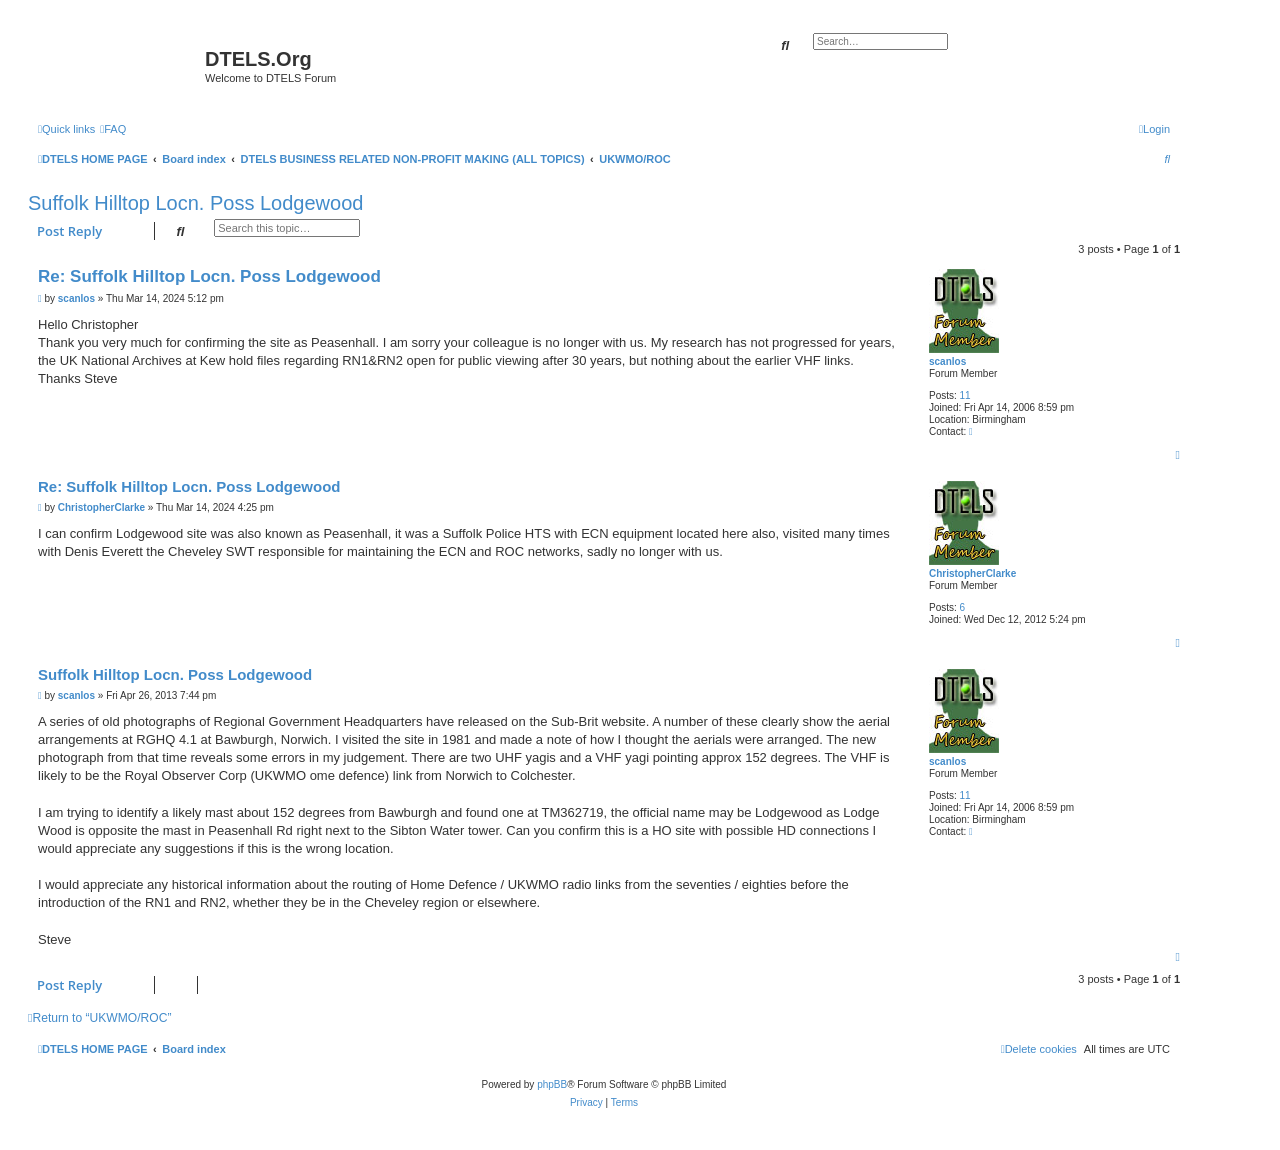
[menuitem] (113, 129)
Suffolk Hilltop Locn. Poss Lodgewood (195, 203)
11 (965, 395)
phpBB (552, 1084)
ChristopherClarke (972, 573)
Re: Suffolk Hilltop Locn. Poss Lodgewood (209, 276)
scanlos (947, 361)
